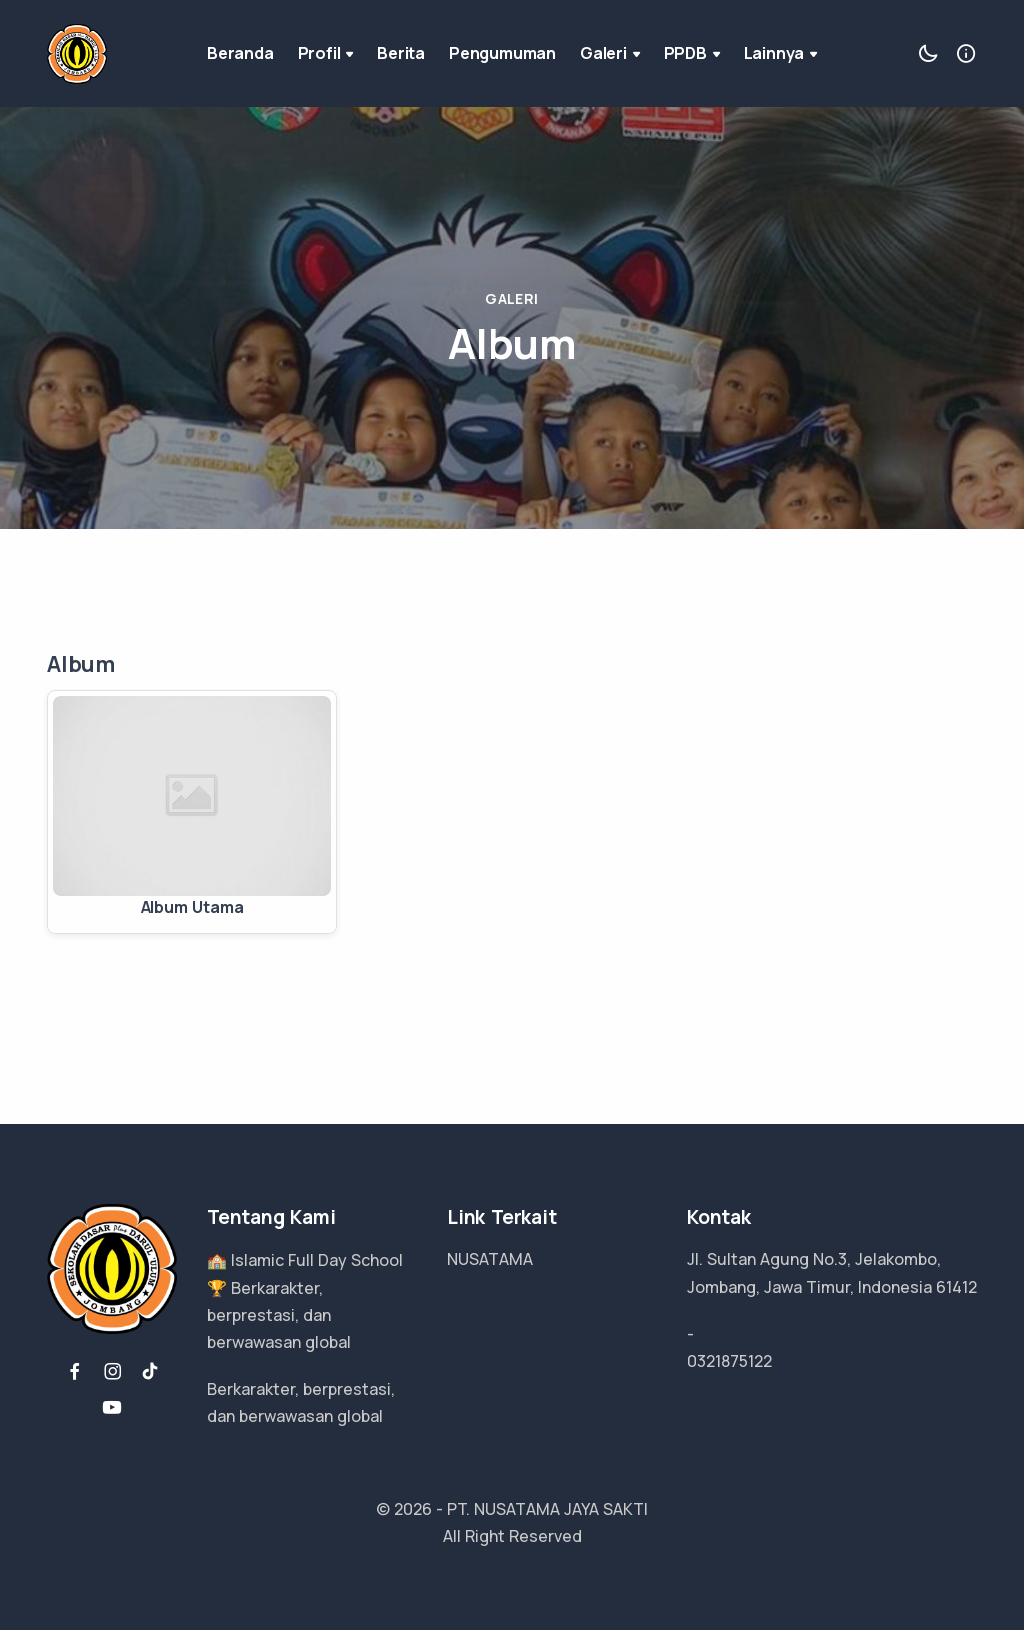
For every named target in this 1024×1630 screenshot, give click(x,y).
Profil (326, 53)
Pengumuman (502, 53)
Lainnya (780, 53)
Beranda (240, 53)
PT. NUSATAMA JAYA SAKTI (547, 1509)
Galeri (610, 53)
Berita (401, 53)
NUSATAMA (490, 1259)
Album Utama (192, 907)
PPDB (692, 53)
